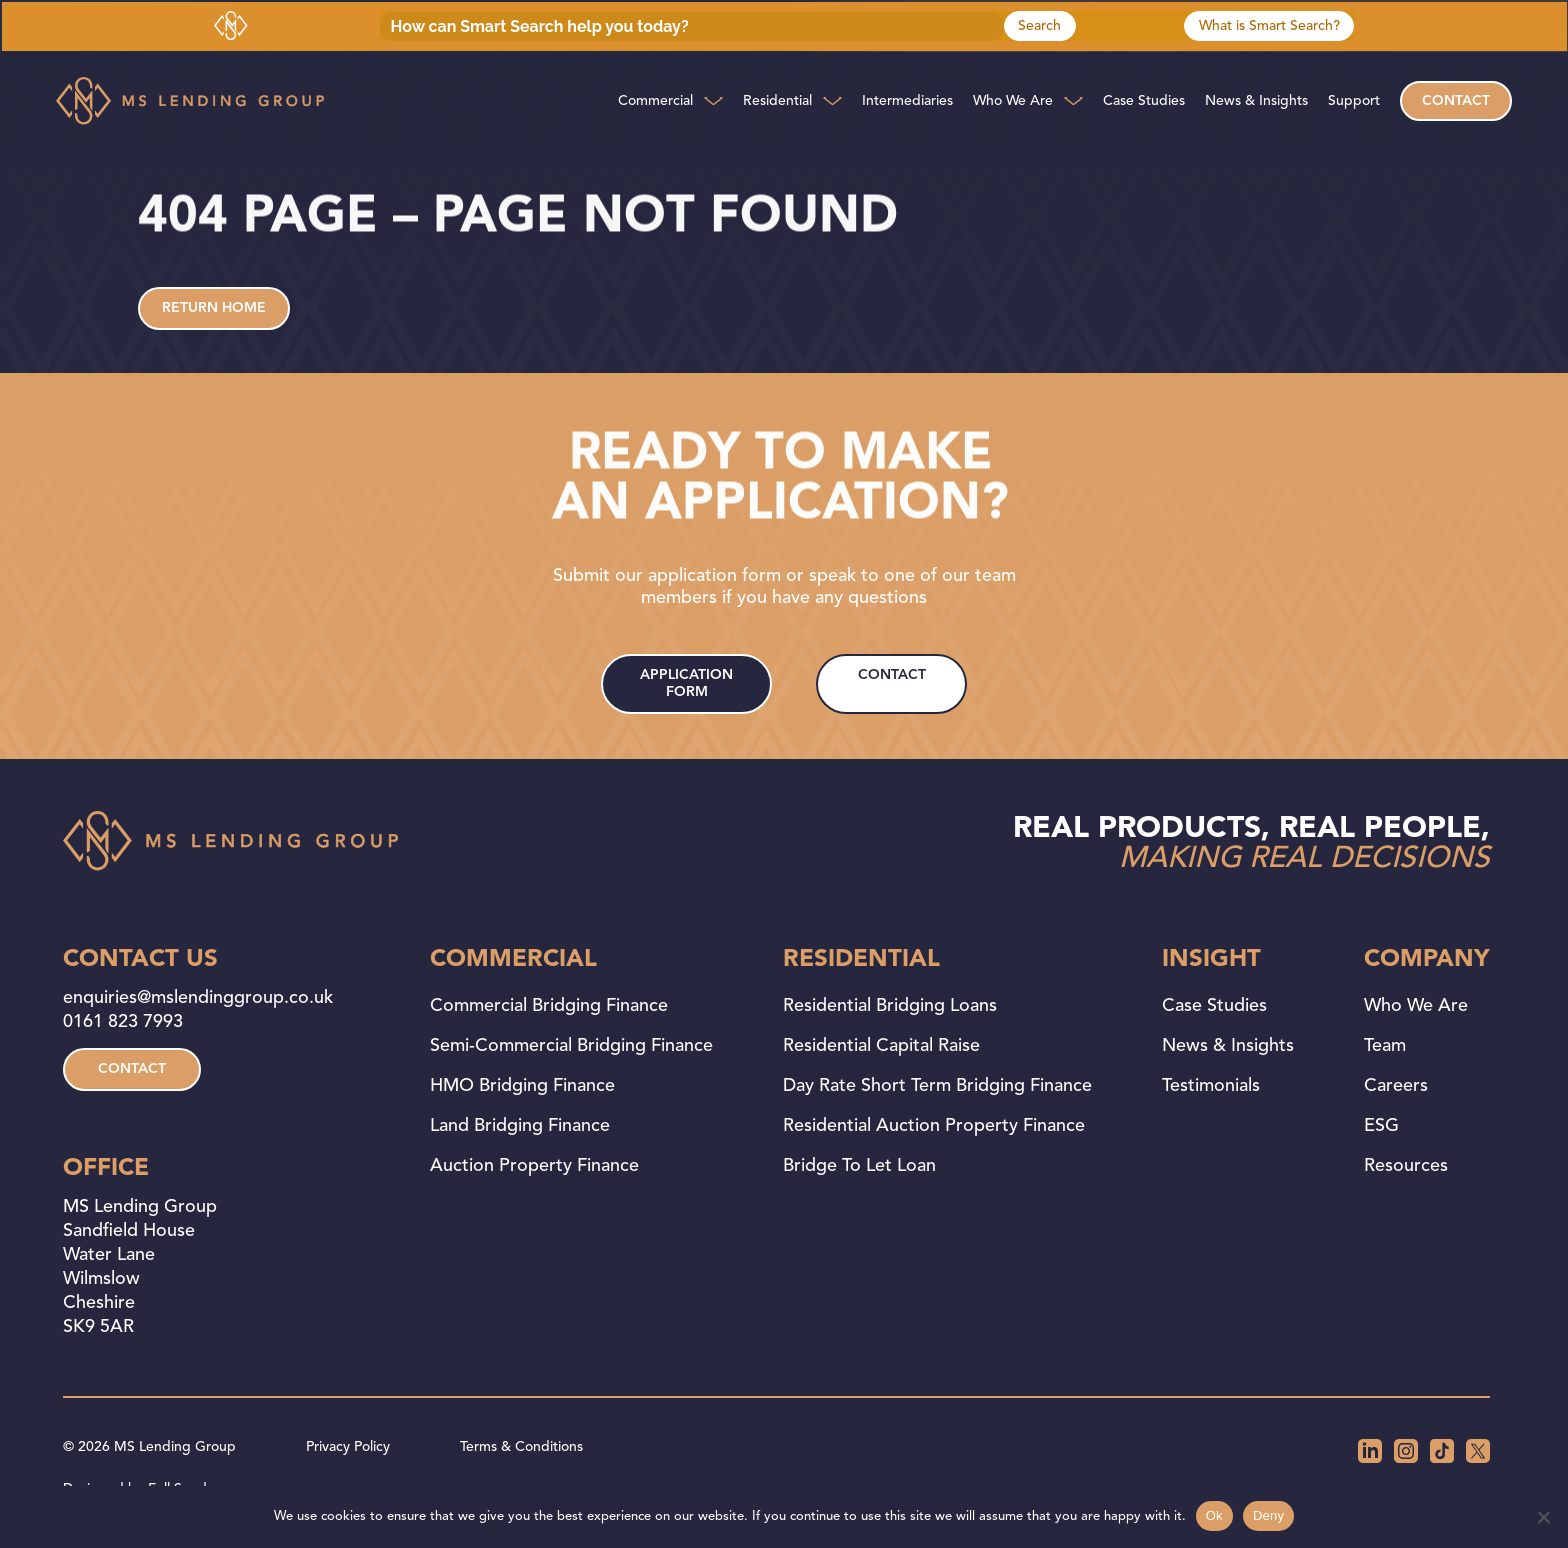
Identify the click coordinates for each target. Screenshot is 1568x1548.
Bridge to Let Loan (859, 1166)
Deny (1268, 1515)
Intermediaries (907, 101)
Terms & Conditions (521, 1447)
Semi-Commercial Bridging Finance (571, 1046)
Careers (1396, 1086)
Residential (777, 101)
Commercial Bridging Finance (549, 1006)
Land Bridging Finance (520, 1126)
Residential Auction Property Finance (934, 1126)
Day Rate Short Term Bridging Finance (937, 1086)
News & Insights (1256, 101)
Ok (1214, 1515)
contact (892, 675)
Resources (1406, 1166)
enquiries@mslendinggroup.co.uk (198, 998)
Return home (214, 308)
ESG (1381, 1126)
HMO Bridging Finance (522, 1086)
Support (1354, 101)
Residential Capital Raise (881, 1046)
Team (1385, 1046)
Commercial (655, 101)
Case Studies (1144, 101)
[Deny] (1543, 1517)
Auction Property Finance (534, 1166)
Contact (1456, 101)
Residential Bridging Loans (890, 1006)
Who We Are (1013, 101)
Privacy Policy (348, 1447)
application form (686, 683)
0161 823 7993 (123, 1022)
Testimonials (1211, 1086)
